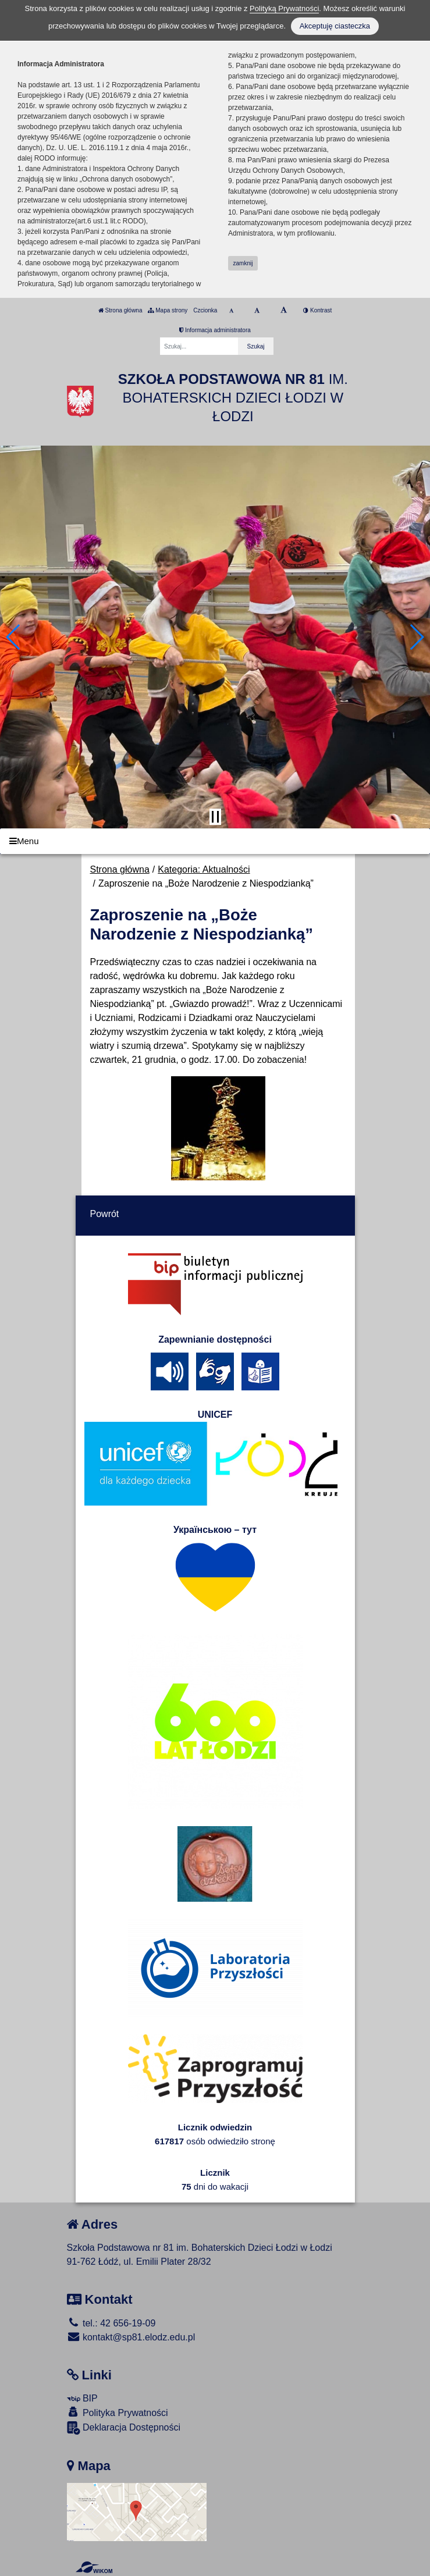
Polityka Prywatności (117, 2412)
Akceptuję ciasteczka (335, 26)
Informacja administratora (215, 330)
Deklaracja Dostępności (124, 2428)
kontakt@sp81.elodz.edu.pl (131, 2337)
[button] (14, 637)
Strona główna (120, 310)
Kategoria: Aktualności (204, 869)
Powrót (104, 1214)
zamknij (243, 263)
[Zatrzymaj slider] (215, 817)
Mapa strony (167, 310)
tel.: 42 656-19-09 (111, 2323)
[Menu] (215, 841)
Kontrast (317, 310)
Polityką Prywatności (284, 8)
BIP (82, 2398)
